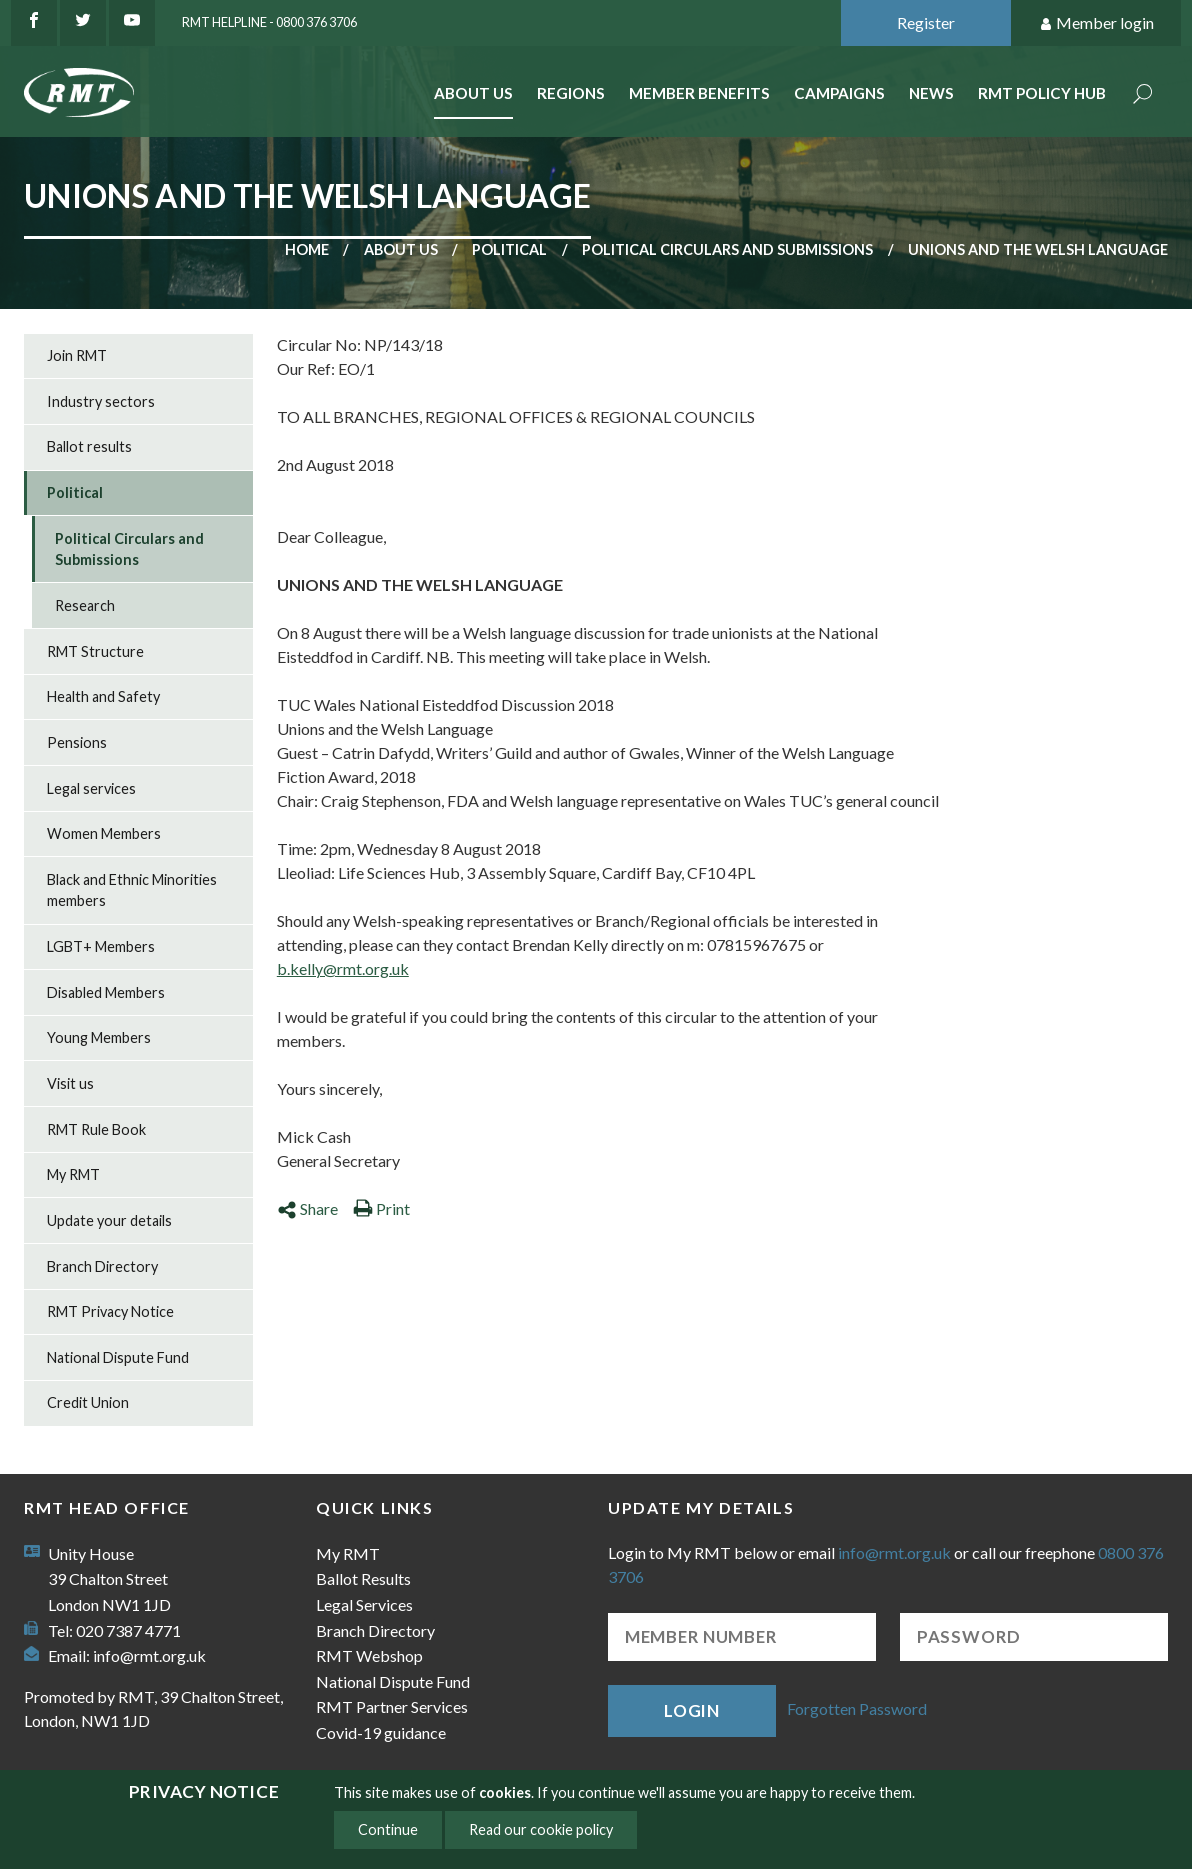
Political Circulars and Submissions (727, 249)
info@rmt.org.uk (149, 1655)
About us (401, 249)
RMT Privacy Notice (110, 1311)
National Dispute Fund (118, 1357)
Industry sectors (101, 401)
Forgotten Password (857, 1708)
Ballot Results (363, 1578)
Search (1143, 95)
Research (85, 605)
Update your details (109, 1220)
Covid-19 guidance (381, 1732)
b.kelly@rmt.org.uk (343, 968)
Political (509, 249)
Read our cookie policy (541, 1829)
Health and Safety (103, 696)
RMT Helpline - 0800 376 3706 (269, 22)
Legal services (91, 788)
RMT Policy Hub (1042, 93)
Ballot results (89, 446)
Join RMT (77, 355)
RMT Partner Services (392, 1706)
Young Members (99, 1037)
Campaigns (839, 93)
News (931, 93)
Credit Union (88, 1402)
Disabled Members (106, 992)
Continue (388, 1829)
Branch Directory (102, 1266)
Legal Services (364, 1604)
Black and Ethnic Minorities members (132, 890)
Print (381, 1208)
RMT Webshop (369, 1655)
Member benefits (699, 93)
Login (692, 1710)
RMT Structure (95, 651)
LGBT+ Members (101, 946)
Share (307, 1208)
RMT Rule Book (96, 1129)
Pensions (77, 742)
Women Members (104, 833)
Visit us (70, 1083)
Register (926, 22)
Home (307, 249)
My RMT (73, 1174)
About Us (473, 93)
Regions (571, 93)
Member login (1096, 23)
